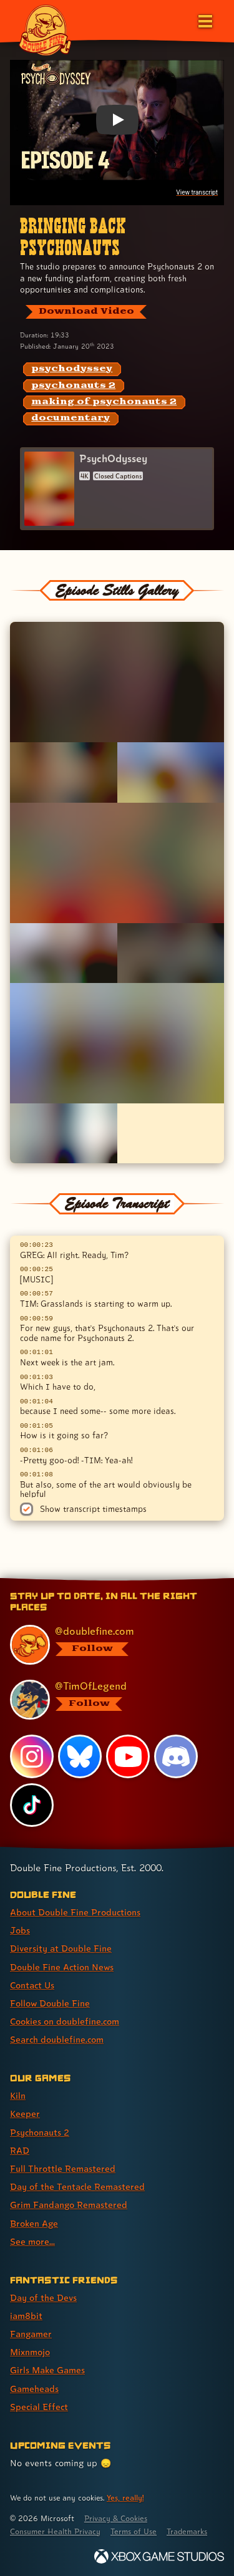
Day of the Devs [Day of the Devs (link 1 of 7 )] (43, 2297)
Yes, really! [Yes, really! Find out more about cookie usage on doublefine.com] (125, 2497)
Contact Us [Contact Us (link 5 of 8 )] (32, 1985)
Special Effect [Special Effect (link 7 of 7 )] (39, 2406)
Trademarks (187, 2531)
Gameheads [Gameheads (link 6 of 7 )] (34, 2388)
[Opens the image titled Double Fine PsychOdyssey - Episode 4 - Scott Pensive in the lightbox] (63, 772)
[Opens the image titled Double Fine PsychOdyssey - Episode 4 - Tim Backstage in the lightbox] (171, 953)
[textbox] (117, 1367)
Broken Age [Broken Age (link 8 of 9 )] (34, 2223)
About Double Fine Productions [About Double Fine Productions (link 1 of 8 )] (75, 1912)
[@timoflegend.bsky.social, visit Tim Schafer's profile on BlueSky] (111, 1700)
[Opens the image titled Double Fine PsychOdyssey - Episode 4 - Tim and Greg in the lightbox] (63, 953)
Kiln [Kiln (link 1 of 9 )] (18, 2095)
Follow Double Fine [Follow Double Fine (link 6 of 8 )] (50, 2003)
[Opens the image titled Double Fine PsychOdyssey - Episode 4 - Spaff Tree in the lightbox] (117, 682)
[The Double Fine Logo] (45, 29)
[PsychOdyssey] (117, 488)
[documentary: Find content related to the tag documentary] (71, 419)
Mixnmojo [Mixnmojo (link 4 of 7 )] (30, 2351)
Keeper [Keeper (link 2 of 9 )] (25, 2113)
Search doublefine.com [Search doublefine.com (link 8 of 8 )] (57, 2039)
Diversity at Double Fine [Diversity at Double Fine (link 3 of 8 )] (61, 1948)
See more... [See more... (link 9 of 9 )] (32, 2241)
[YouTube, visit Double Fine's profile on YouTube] (128, 1756)
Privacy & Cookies (115, 2518)
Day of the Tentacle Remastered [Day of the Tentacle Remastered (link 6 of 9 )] (77, 2186)
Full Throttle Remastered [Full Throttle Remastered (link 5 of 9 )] (62, 2168)
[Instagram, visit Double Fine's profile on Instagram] (32, 1756)
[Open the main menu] (204, 20)
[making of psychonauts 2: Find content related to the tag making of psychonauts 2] (104, 402)
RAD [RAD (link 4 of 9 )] (19, 2150)
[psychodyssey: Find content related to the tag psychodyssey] (72, 369)
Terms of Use (133, 2531)
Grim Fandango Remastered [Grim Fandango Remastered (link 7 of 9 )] (68, 2204)
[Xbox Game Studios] (159, 2556)
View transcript (197, 192)
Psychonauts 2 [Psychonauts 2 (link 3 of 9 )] (39, 2132)
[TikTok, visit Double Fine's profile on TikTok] (32, 1805)
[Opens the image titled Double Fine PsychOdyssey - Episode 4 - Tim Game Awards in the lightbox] (63, 1133)
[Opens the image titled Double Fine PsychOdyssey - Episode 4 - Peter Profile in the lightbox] (171, 772)
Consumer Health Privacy (55, 2531)
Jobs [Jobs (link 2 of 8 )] (20, 1930)
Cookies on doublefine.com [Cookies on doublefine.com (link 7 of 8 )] (64, 2021)
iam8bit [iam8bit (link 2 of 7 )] (26, 2315)
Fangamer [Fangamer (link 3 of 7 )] (31, 2333)
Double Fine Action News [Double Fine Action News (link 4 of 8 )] (62, 1967)
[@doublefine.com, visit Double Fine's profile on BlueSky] (111, 1645)
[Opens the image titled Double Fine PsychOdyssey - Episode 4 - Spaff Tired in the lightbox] (117, 863)
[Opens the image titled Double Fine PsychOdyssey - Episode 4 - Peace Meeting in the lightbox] (117, 1043)
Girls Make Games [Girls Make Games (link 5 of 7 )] (47, 2370)
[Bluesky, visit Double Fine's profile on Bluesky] (80, 1756)
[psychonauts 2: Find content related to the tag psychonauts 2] (73, 386)
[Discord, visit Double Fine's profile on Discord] (176, 1756)
